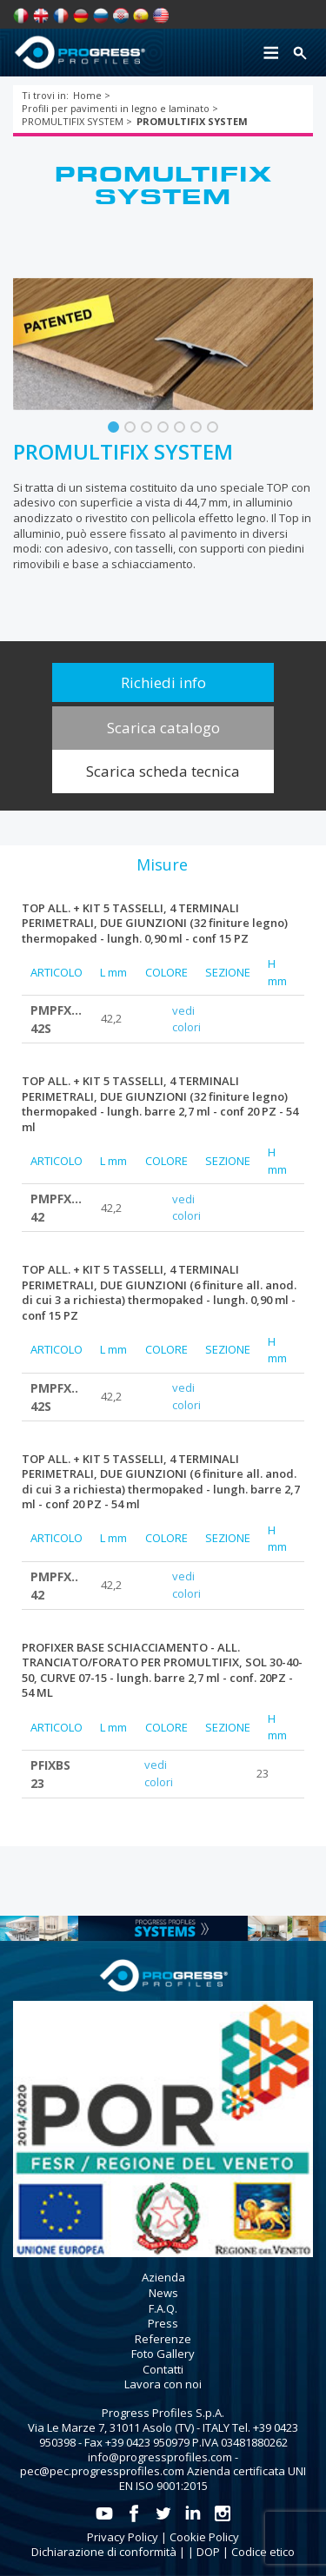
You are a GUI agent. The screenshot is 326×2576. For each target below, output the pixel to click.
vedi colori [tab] (186, 1019)
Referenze (163, 2339)
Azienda (163, 2277)
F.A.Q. (163, 2308)
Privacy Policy (122, 2537)
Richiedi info (163, 682)
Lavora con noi (163, 2384)
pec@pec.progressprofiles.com (102, 2471)
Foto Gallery (163, 2353)
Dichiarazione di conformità (103, 2551)
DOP (208, 2551)
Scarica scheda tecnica (163, 771)
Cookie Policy (204, 2537)
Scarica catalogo (163, 728)
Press (163, 2323)
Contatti (163, 2369)
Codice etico (263, 2551)
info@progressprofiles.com (160, 2457)
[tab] (162, 864)
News (163, 2293)
